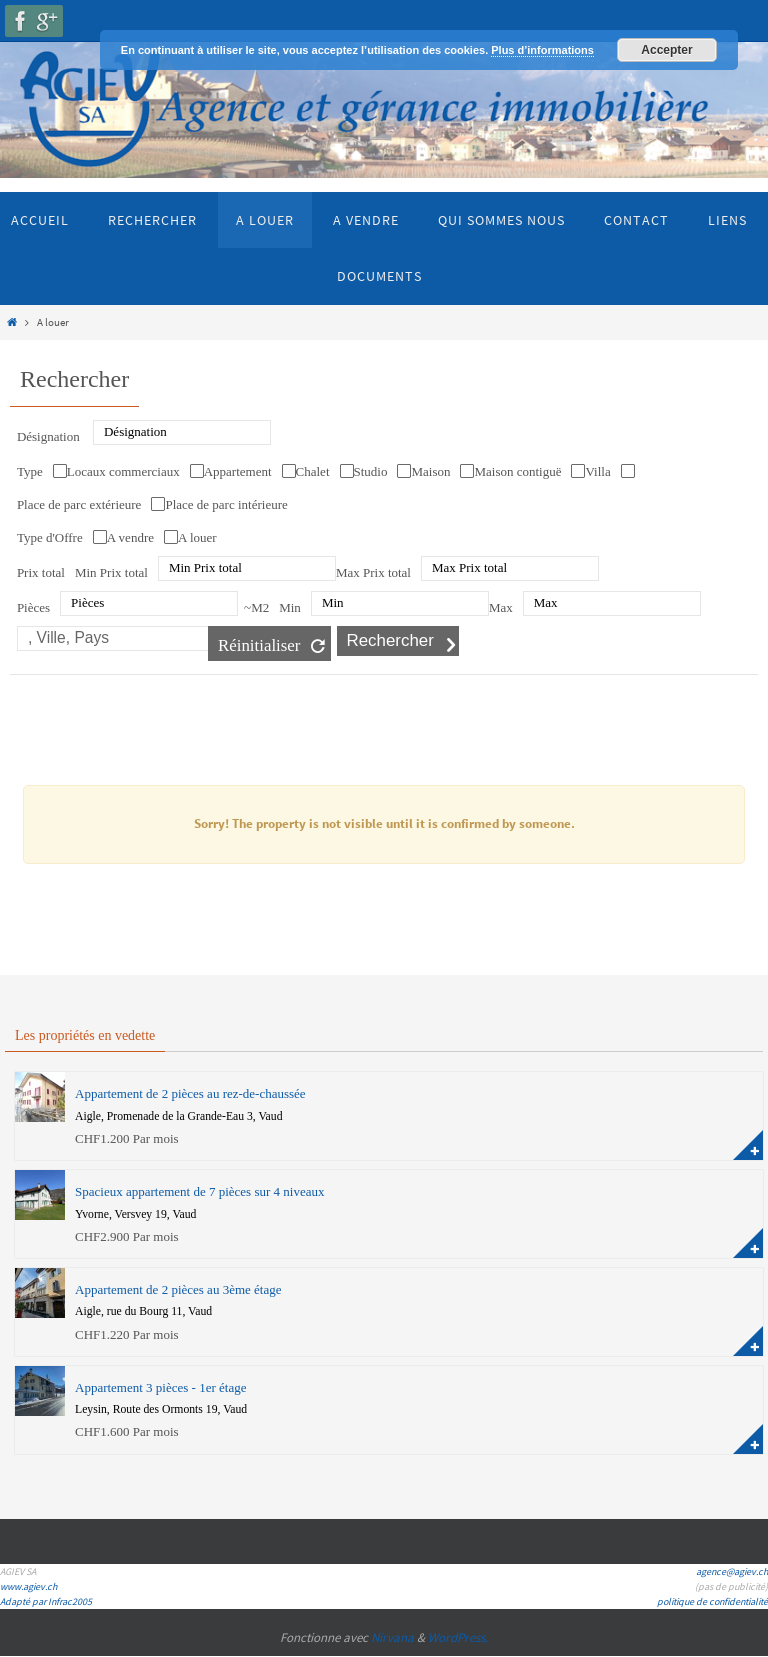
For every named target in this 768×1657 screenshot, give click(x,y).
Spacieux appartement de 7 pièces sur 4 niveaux (199, 1191)
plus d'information (748, 1145)
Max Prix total (373, 572)
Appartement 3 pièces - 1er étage (160, 1387)
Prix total (41, 572)
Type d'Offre (50, 537)
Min (290, 607)
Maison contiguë (517, 471)
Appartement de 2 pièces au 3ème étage (178, 1289)
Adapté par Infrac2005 (46, 1601)
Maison (430, 471)
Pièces (33, 607)
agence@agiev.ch (732, 1571)
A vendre (130, 537)
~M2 (256, 607)
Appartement (238, 471)
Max (501, 607)
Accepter (666, 50)
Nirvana (392, 1637)
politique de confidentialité (712, 1601)
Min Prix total (111, 572)
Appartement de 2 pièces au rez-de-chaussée (190, 1093)
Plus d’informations (542, 50)
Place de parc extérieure (79, 504)
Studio (371, 471)
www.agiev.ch (28, 1586)
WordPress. (458, 1637)
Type (30, 471)
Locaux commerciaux (123, 471)
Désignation (48, 436)
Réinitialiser (259, 645)
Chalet (313, 471)
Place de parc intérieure (226, 504)
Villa (597, 471)
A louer (197, 537)
